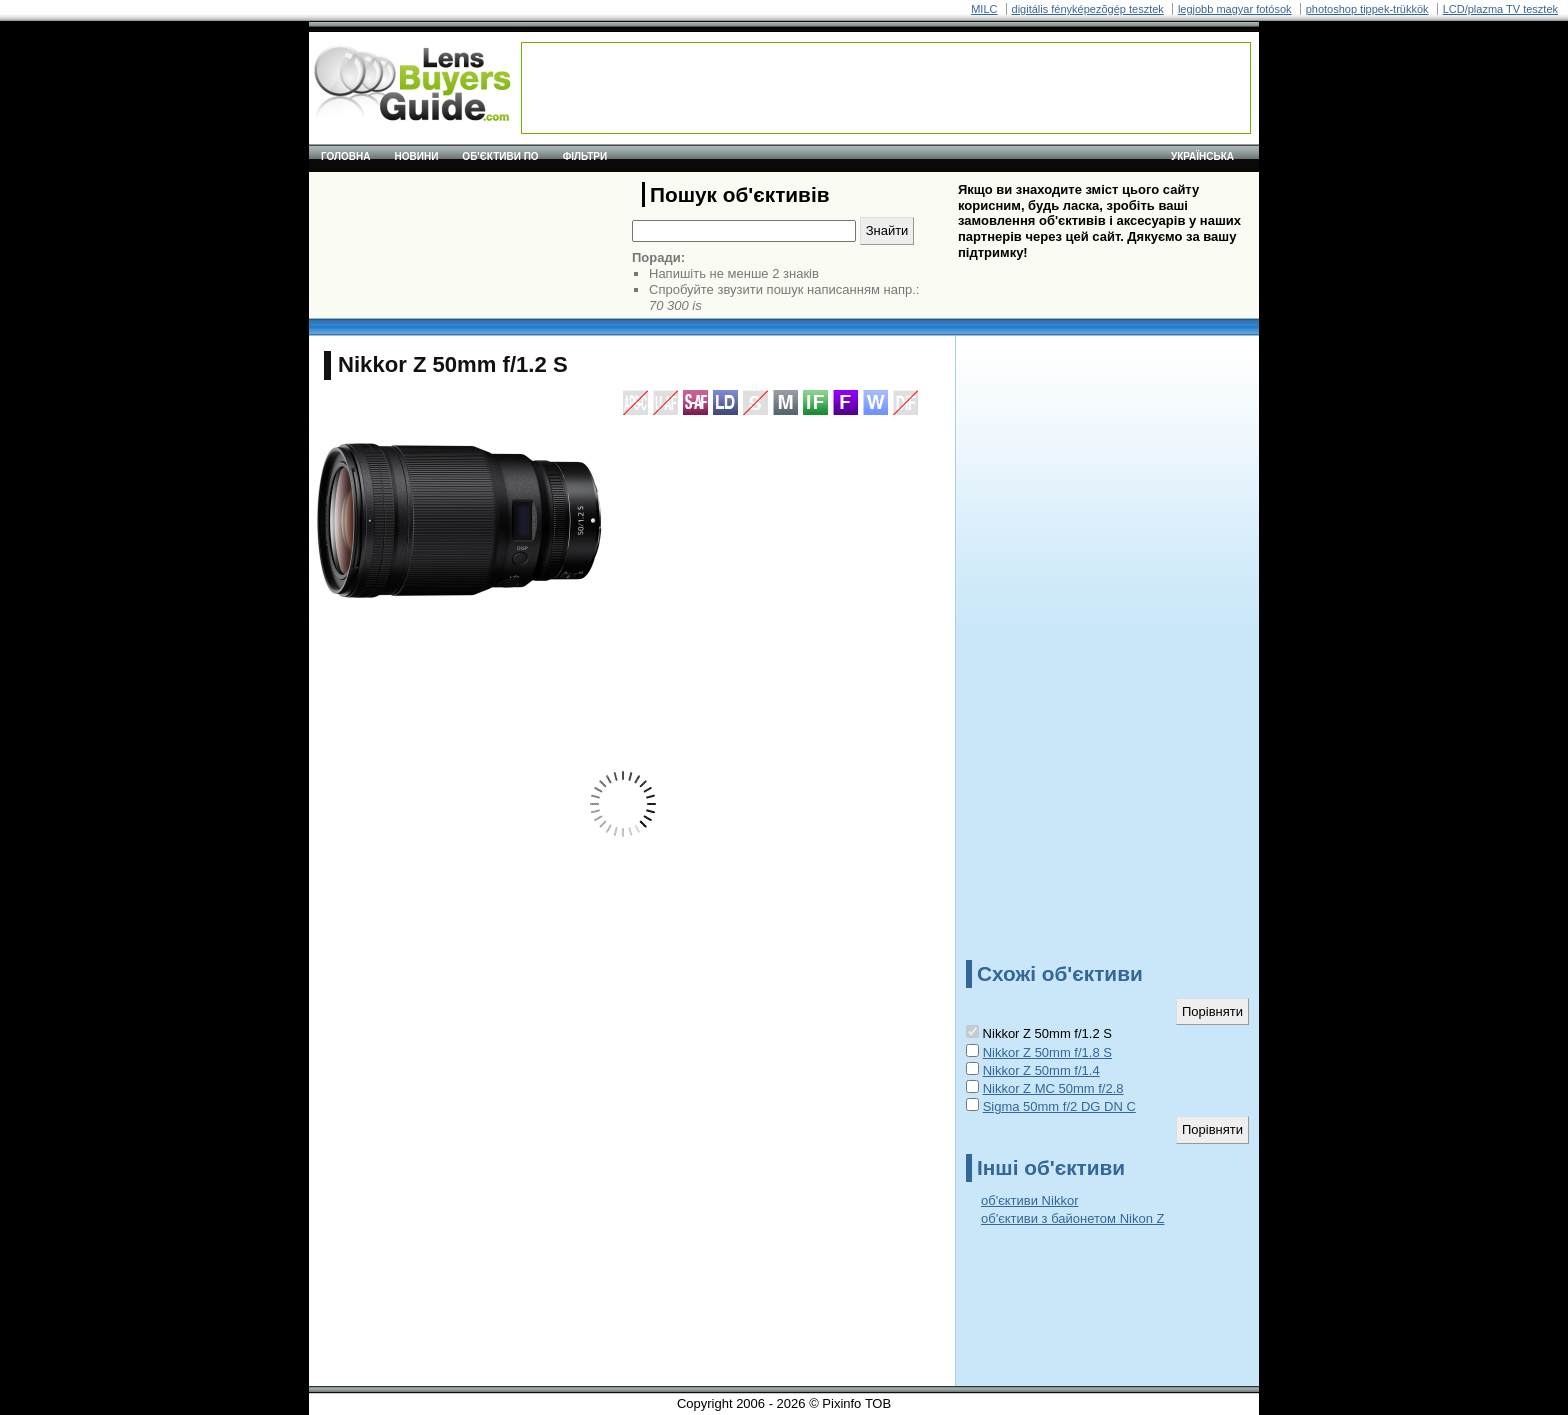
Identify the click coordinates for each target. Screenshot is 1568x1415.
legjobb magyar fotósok (1235, 9)
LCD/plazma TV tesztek (1500, 9)
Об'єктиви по (500, 156)
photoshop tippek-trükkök (1367, 9)
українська (1202, 156)
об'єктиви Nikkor (1029, 1200)
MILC (984, 9)
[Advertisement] (886, 88)
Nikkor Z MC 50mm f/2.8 (1053, 1088)
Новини (417, 156)
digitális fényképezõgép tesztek (1088, 9)
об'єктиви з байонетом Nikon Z (1072, 1218)
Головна (346, 156)
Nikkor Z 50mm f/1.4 (1041, 1070)
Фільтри (585, 156)
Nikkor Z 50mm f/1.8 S (1047, 1052)
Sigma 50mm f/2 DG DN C (1059, 1106)
